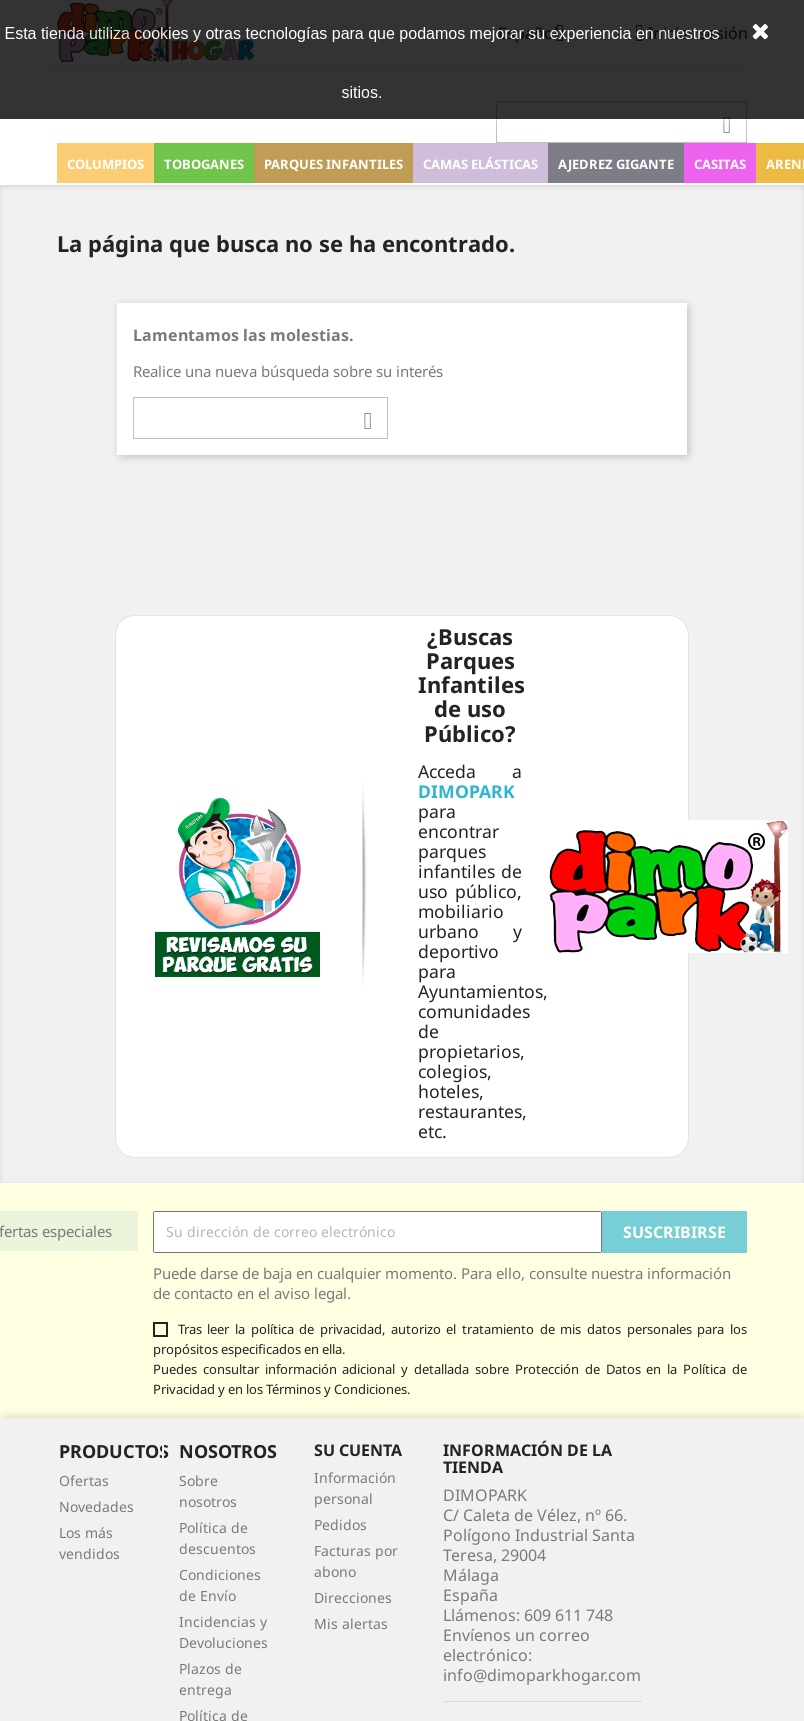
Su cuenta (358, 1450)
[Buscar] (621, 122)
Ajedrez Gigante (616, 164)
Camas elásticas (480, 164)
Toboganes (204, 164)
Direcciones (353, 1597)
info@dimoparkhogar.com (542, 1675)
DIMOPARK (466, 791)
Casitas (720, 164)
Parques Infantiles (333, 164)
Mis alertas (351, 1623)
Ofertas (84, 1480)
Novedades (96, 1506)
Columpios (105, 164)
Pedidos (340, 1524)
